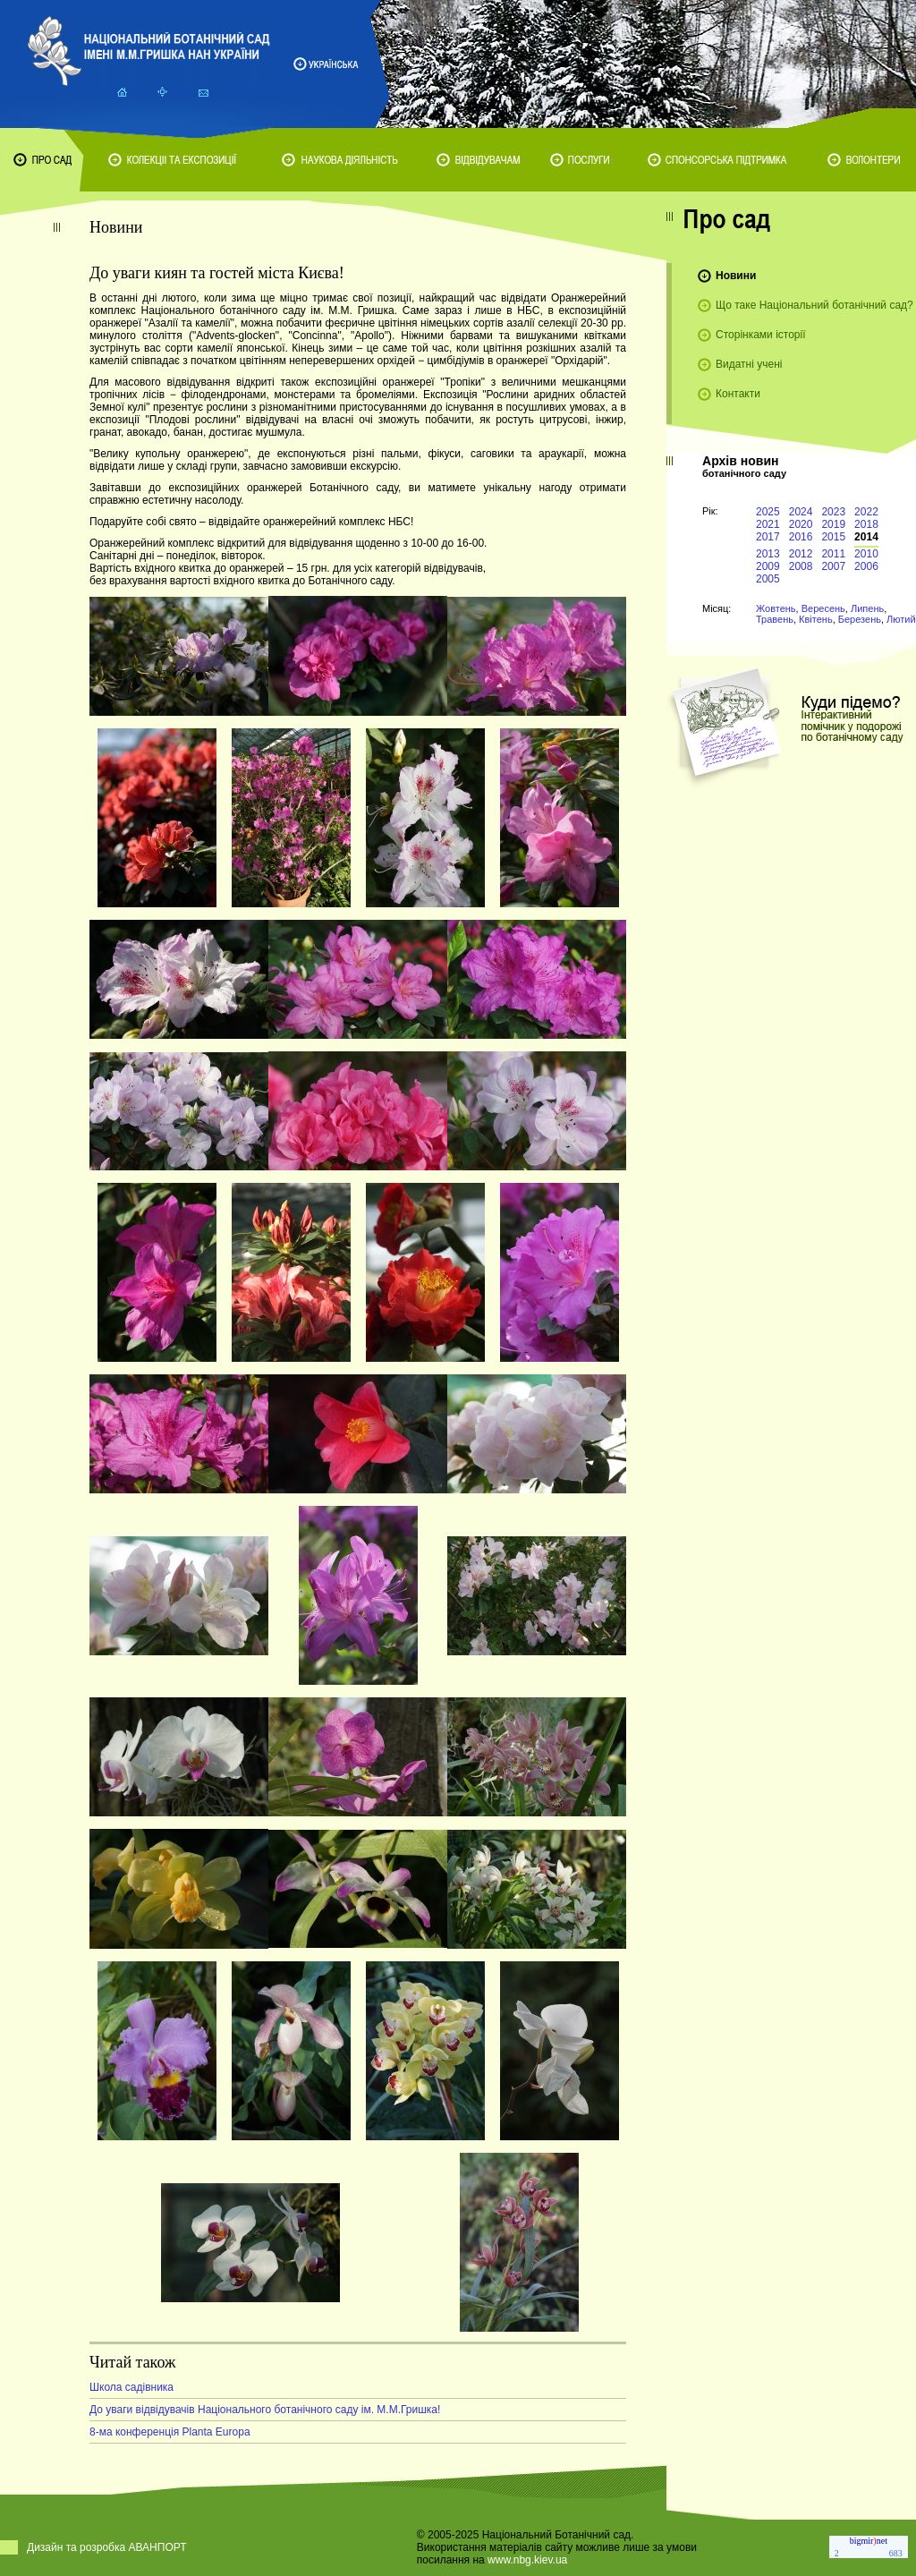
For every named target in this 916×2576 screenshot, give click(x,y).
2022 (866, 512)
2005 (768, 579)
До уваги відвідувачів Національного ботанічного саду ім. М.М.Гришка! (264, 2409)
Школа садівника (131, 2387)
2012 (801, 554)
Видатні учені (749, 364)
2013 (768, 554)
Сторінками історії (761, 334)
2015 (833, 537)
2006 (866, 566)
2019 (833, 524)
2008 (801, 566)
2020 (801, 524)
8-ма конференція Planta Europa (169, 2432)
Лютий (901, 619)
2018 (866, 524)
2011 (833, 554)
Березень (859, 619)
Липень (867, 608)
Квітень (816, 619)
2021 (768, 524)
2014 (866, 537)
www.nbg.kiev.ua (527, 2560)
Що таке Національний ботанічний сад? (814, 305)
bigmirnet (868, 2541)
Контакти (738, 393)
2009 (768, 566)
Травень (774, 619)
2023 (833, 512)
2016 (801, 537)
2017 (768, 537)
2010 (866, 554)
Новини (736, 275)
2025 (768, 512)
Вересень (823, 608)
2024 (801, 512)
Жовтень (776, 608)
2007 (833, 566)
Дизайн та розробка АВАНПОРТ (107, 2547)
